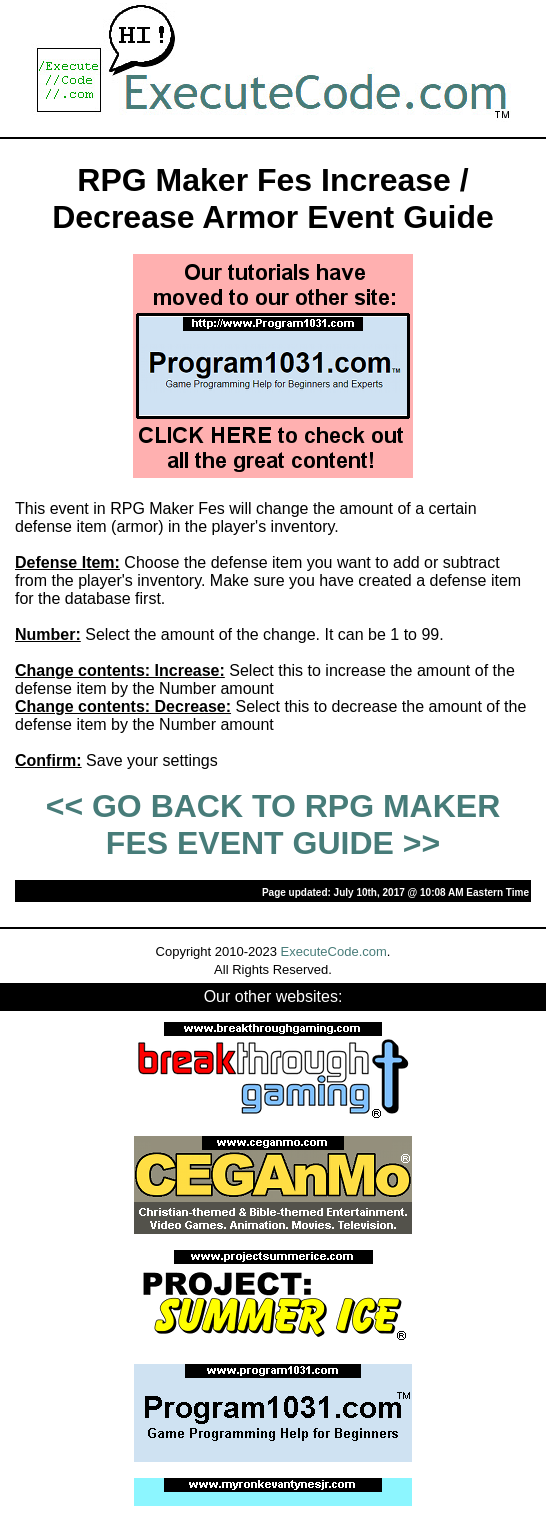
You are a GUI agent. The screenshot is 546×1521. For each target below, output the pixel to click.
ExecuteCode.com (334, 951)
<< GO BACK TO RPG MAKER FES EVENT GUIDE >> (273, 824)
